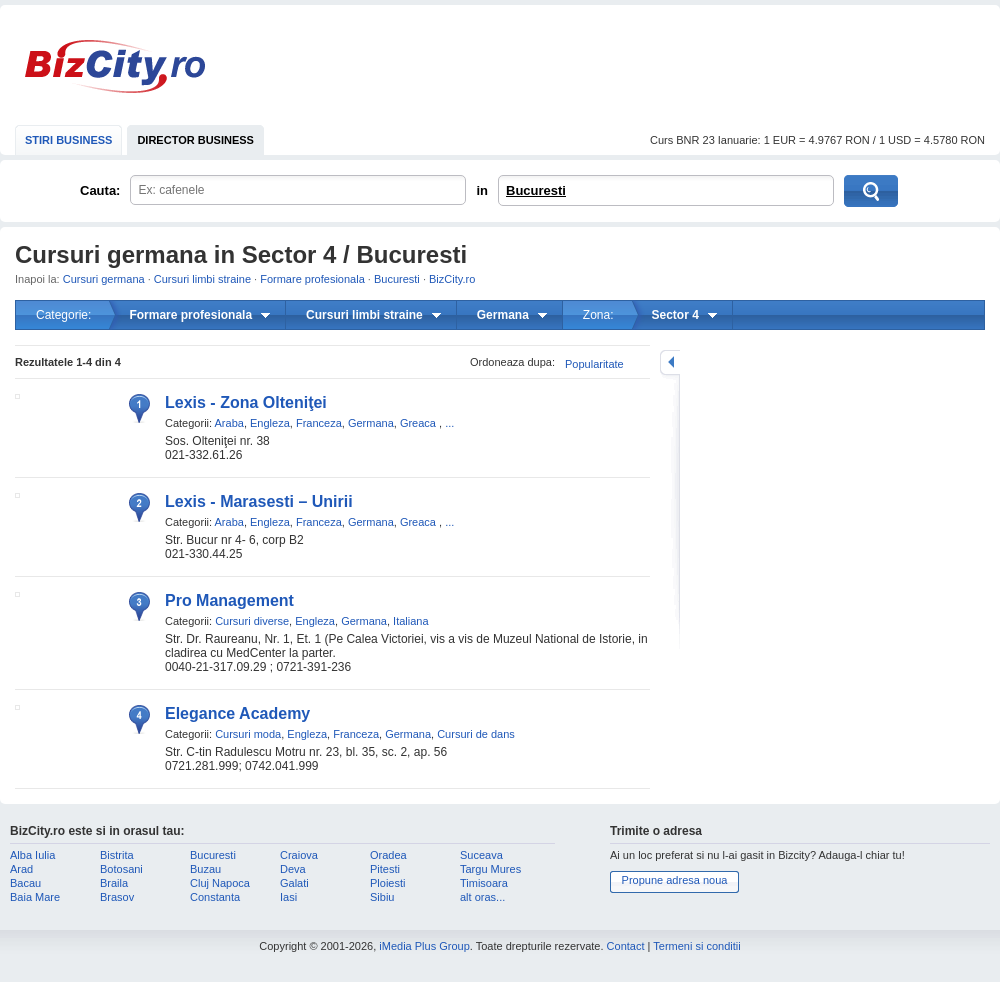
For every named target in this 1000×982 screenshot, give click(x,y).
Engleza (270, 423)
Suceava (481, 855)
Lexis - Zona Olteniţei (246, 402)
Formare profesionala (312, 279)
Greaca (418, 423)
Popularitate (594, 364)
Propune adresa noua (675, 880)
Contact (626, 946)
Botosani (121, 869)
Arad (21, 869)
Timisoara (484, 883)
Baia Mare (35, 897)
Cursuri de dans (476, 734)
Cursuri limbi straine (202, 279)
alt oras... (482, 897)
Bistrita (117, 855)
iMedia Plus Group (424, 946)
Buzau (205, 869)
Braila (114, 883)
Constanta (215, 897)
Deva (293, 869)
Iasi (288, 897)
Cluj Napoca (220, 883)
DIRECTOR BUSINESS (195, 140)
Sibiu (382, 897)
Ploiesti (387, 883)
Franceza (319, 423)
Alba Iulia (32, 855)
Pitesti (385, 869)
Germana (371, 423)
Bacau (25, 883)
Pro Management (229, 600)
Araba (229, 423)
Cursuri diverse (252, 621)
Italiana (410, 621)
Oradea (388, 855)
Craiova (299, 855)
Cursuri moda (248, 734)
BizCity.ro (115, 66)
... (449, 423)
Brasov (117, 897)
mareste (670, 362)
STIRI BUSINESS (68, 140)
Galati (294, 883)
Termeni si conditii (696, 946)
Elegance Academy (237, 713)
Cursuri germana (104, 279)
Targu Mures (490, 869)
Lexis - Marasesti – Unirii (259, 501)
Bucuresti (536, 190)
